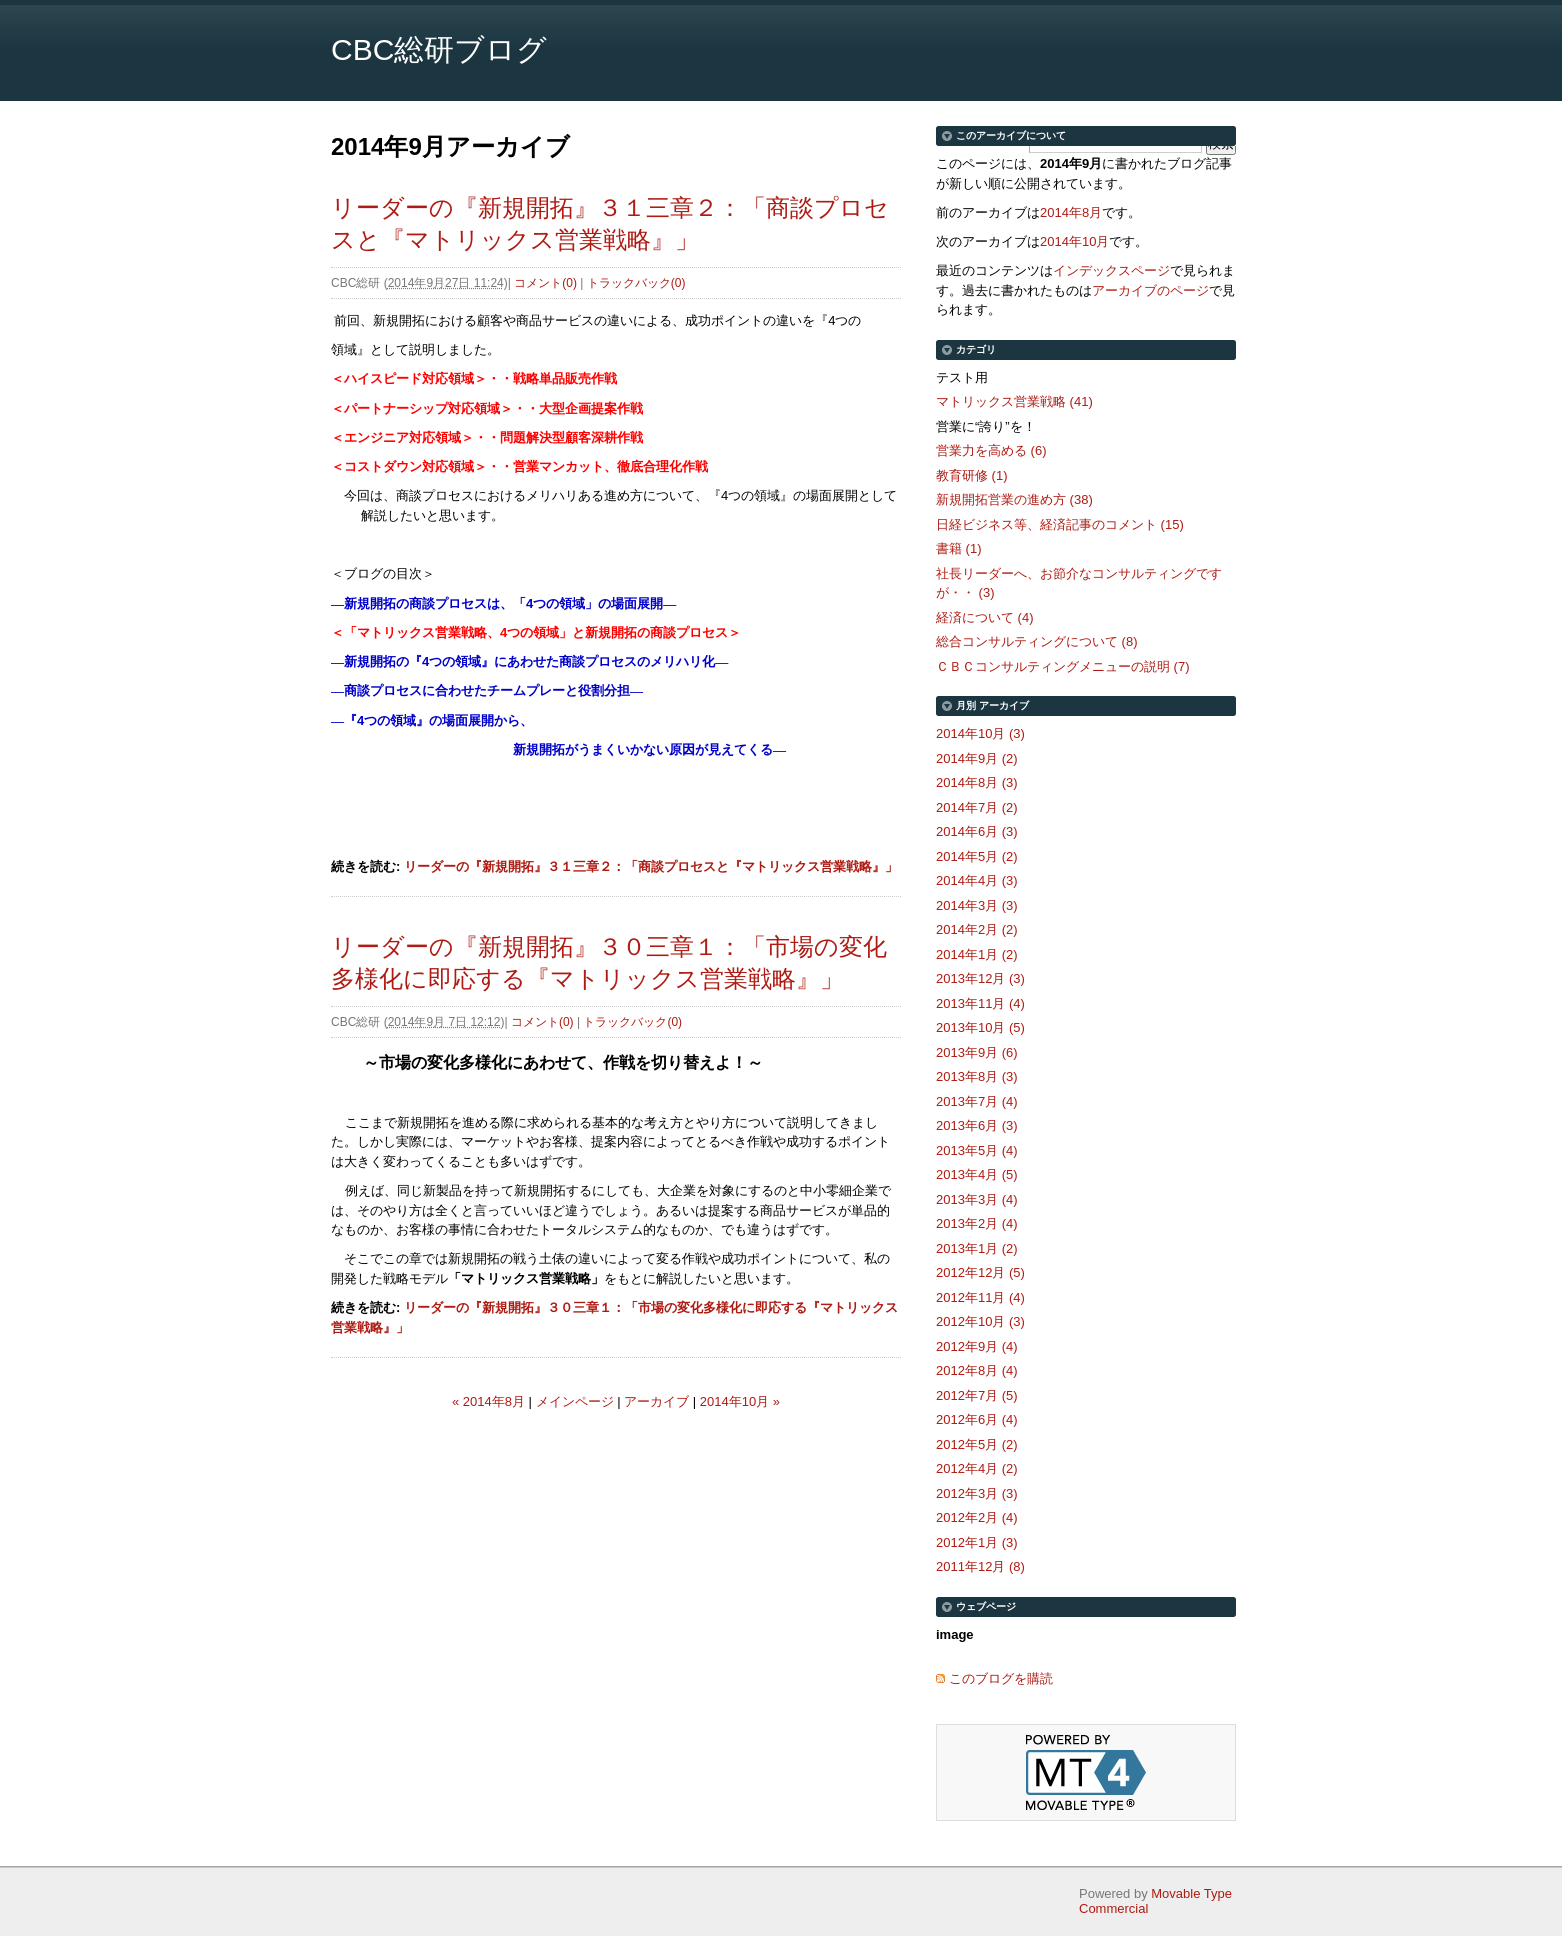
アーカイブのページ (1150, 290)
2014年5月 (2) (977, 856)
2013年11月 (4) (980, 1003)
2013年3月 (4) (977, 1199)
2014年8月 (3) (977, 782)
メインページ (575, 1401)
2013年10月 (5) (980, 1027)
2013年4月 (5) (977, 1174)
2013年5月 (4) (977, 1150)
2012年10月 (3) (980, 1321)
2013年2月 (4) (977, 1223)
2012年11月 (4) (980, 1297)
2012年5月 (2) (977, 1444)
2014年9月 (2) (977, 758)
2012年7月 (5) (977, 1395)
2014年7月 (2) (977, 807)
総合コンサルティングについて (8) (1037, 641)
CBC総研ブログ (439, 49)
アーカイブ (656, 1401)
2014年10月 (1074, 241)
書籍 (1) (959, 548)
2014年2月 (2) (977, 929)
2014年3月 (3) (977, 905)
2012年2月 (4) (977, 1517)
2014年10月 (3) (980, 733)
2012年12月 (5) (980, 1272)
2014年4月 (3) (977, 880)
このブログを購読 (1001, 1678)
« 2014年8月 (488, 1401)
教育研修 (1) (972, 475)
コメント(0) (545, 283)
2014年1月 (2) (977, 954)
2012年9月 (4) (977, 1346)
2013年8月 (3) (977, 1076)
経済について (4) (985, 617)
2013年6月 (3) (977, 1125)
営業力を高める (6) (991, 450)
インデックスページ (1111, 270)
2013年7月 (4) (977, 1101)
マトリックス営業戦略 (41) (1014, 401)
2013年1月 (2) (977, 1248)
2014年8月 (1071, 212)
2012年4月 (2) (977, 1468)
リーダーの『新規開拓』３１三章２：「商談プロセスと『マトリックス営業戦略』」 (651, 866)
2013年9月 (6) (977, 1052)
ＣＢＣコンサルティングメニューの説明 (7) (1063, 666)
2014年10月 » (740, 1401)
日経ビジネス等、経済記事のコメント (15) (1060, 524)
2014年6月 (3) (977, 831)
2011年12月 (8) (980, 1566)
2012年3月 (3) (977, 1493)
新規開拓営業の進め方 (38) (1014, 499)
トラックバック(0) (636, 283)
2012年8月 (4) (977, 1370)
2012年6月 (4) (977, 1419)
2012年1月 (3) (977, 1542)
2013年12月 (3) (980, 978)
